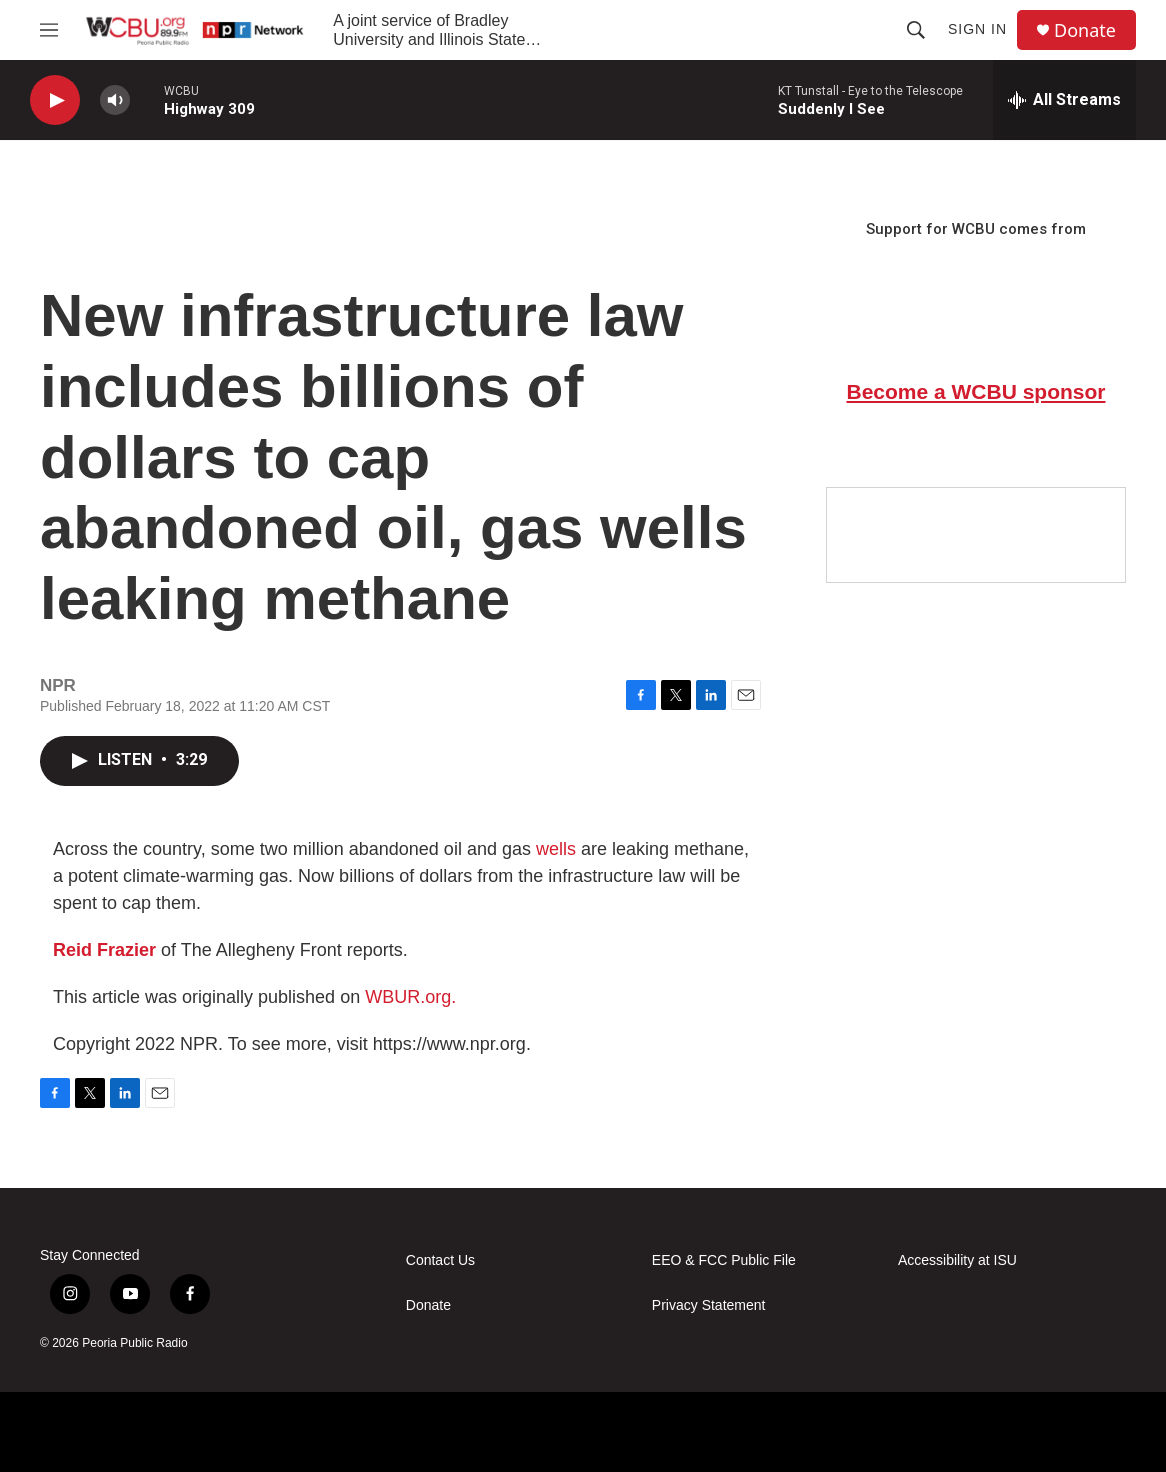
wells (556, 849)
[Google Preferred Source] (976, 535)
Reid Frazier (104, 950)
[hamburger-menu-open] (49, 30)
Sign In (977, 29)
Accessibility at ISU (957, 1260)
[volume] (115, 100)
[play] (55, 100)
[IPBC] (1062, 1432)
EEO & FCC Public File (724, 1260)
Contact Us (440, 1260)
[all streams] (1064, 100)
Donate (1085, 30)
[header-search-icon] (916, 30)
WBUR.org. (410, 997)
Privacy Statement (709, 1305)
